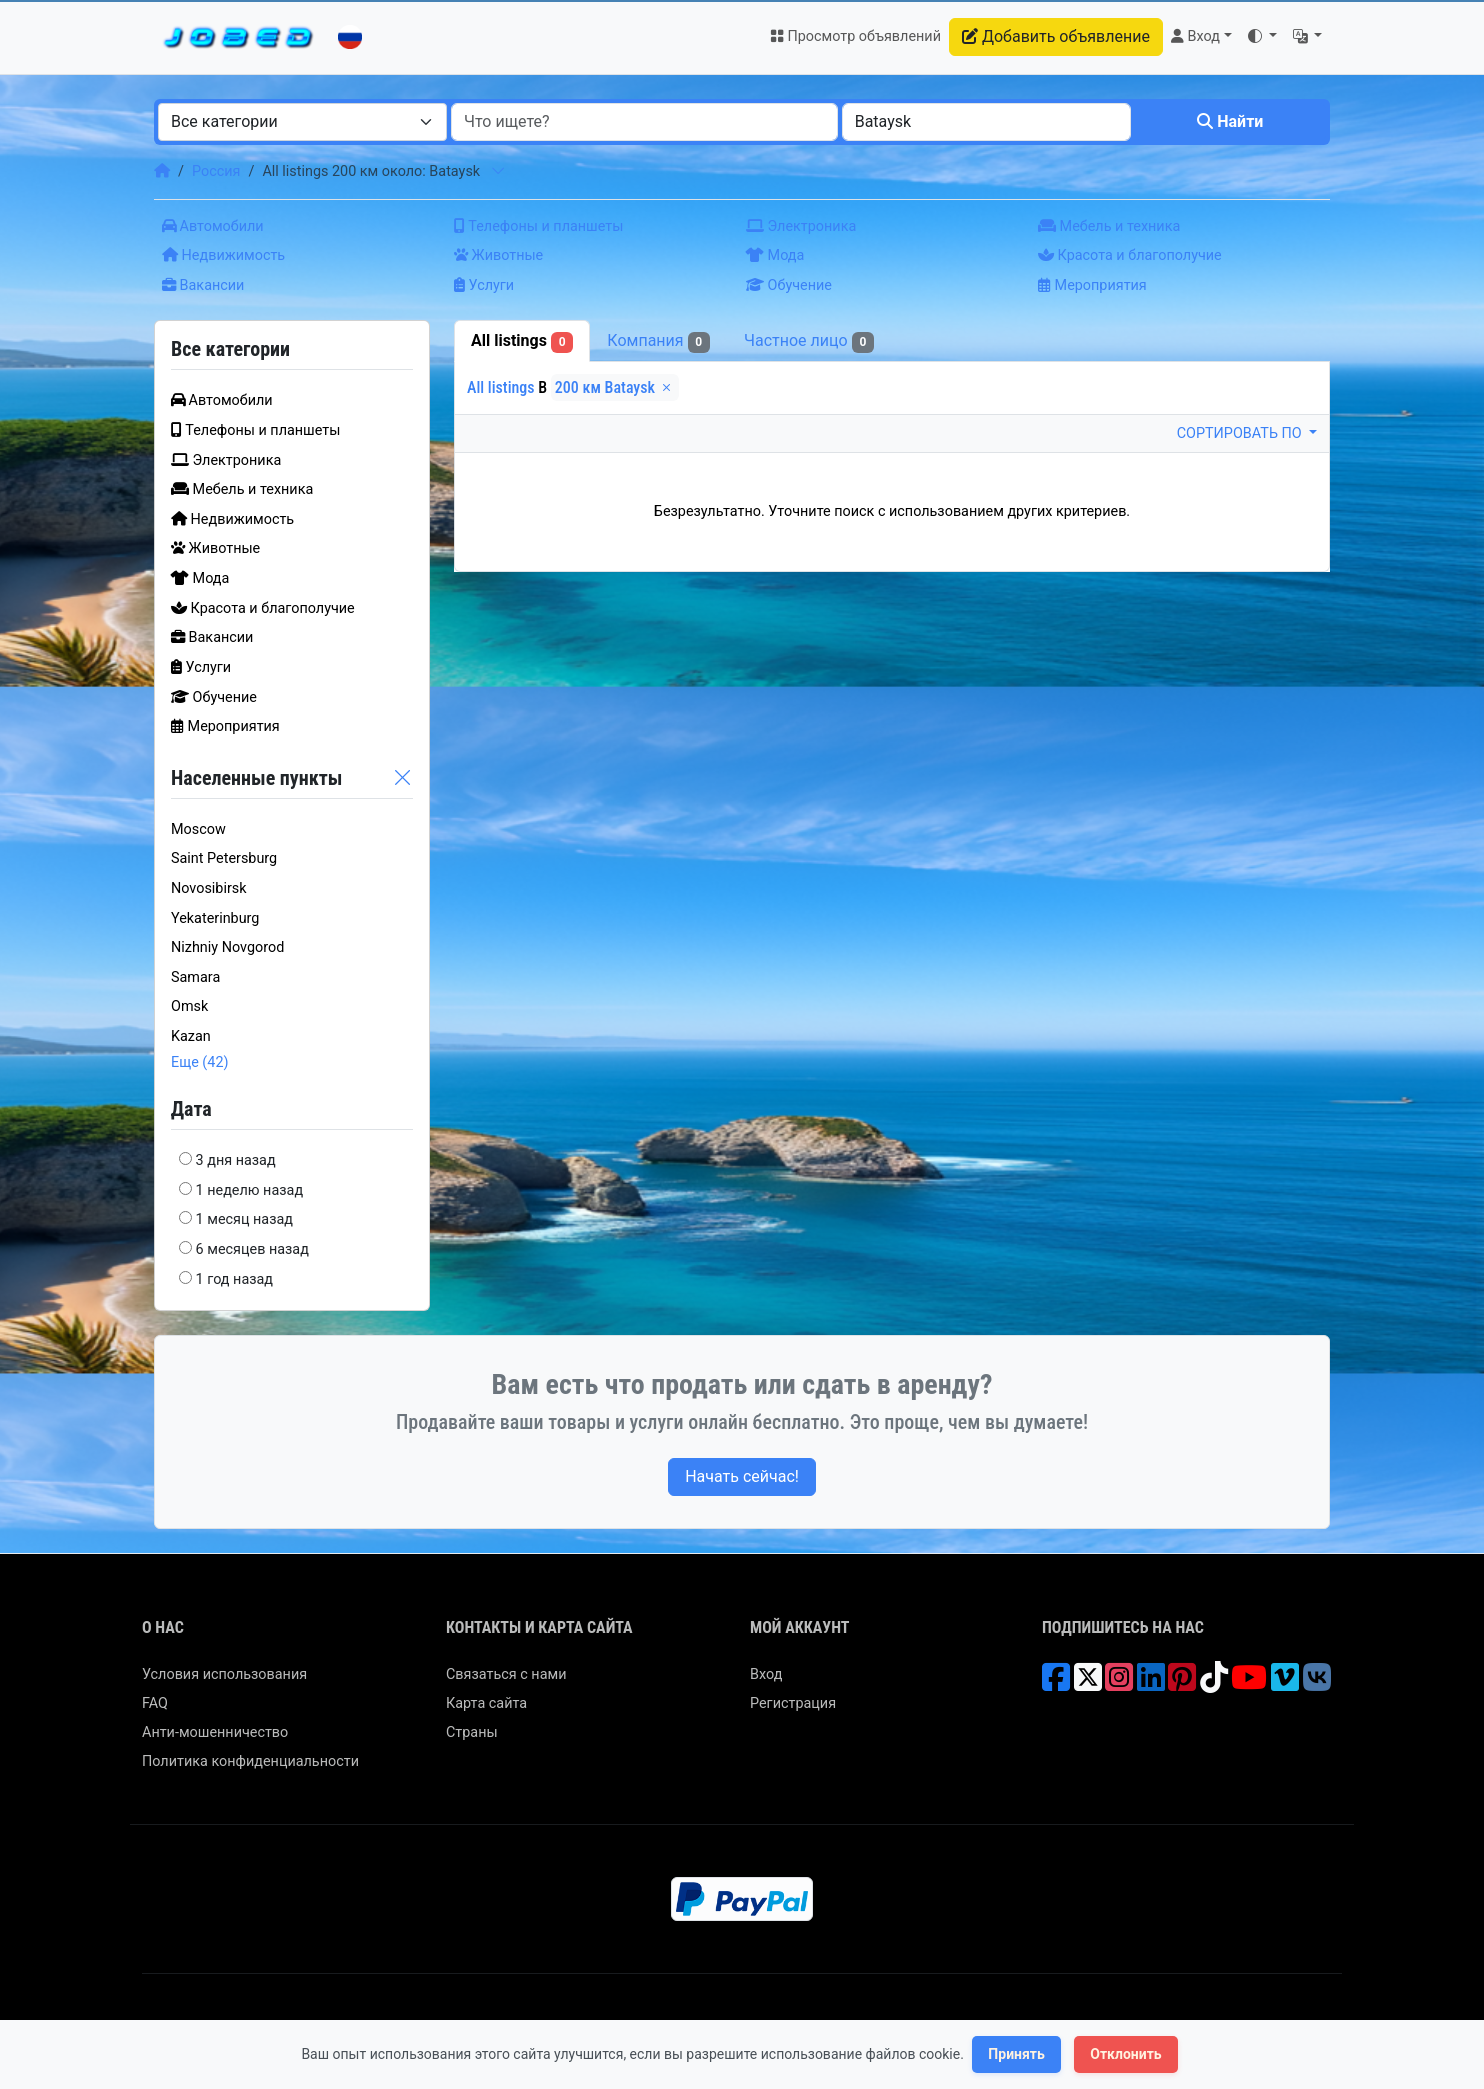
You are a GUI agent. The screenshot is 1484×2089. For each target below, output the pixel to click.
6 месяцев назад (252, 1249)
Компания (658, 341)
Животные (498, 255)
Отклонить (1125, 2054)
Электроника (801, 226)
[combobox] (302, 122)
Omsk (189, 1006)
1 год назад (234, 1279)
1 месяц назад (244, 1219)
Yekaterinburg (215, 918)
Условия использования (224, 1674)
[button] (1262, 37)
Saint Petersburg (224, 858)
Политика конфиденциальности (250, 1761)
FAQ (155, 1703)
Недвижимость (223, 255)
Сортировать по (1241, 433)
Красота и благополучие (1130, 255)
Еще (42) (200, 1062)
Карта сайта (486, 1703)
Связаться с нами (506, 1674)
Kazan (191, 1036)
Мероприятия (1092, 285)
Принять (1016, 2054)
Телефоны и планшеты (538, 226)
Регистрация (793, 1703)
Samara (195, 977)
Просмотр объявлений (855, 36)
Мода (775, 255)
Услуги (484, 285)
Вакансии (203, 285)
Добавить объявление (1056, 36)
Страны (472, 1732)
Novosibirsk (209, 888)
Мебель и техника (1109, 226)
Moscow (198, 829)
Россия (216, 171)
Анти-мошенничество (215, 1732)
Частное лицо (809, 341)
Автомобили (213, 226)
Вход (766, 1674)
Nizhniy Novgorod (227, 947)
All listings (522, 341)
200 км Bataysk (615, 387)
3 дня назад (236, 1160)
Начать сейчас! (742, 1476)
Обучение (789, 285)
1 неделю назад (250, 1190)
